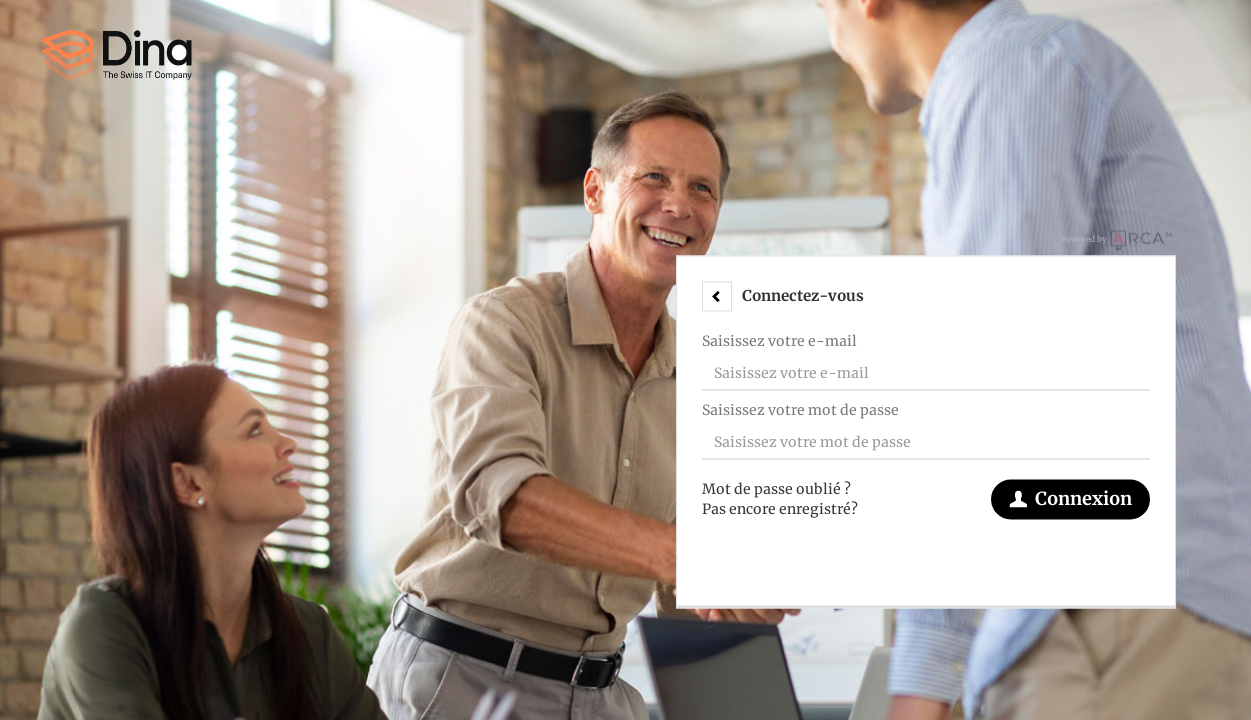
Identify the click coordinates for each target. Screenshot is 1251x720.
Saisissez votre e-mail (779, 341)
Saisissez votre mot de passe (800, 410)
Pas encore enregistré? (780, 509)
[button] (717, 296)
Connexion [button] (1070, 498)
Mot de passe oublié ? (776, 489)
